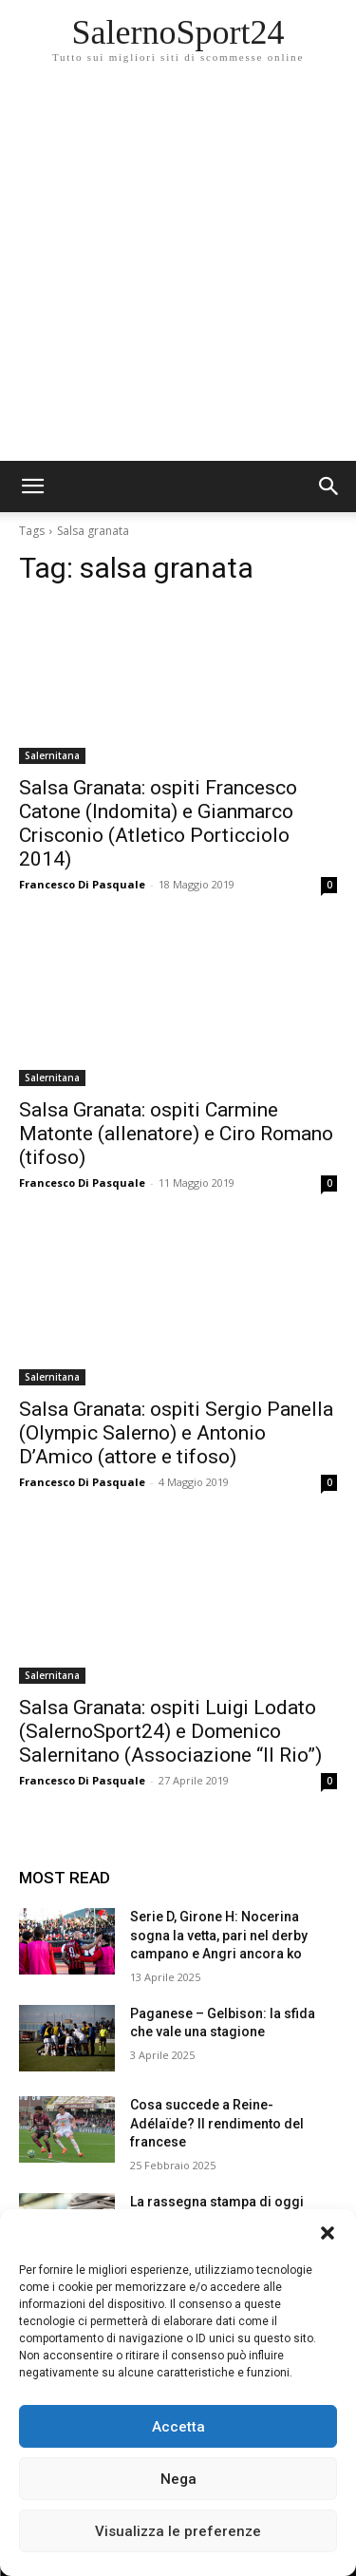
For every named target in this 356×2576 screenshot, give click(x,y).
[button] (327, 2232)
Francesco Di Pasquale (82, 884)
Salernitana (52, 755)
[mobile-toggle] (32, 486)
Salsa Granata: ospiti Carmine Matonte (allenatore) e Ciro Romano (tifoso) (176, 1133)
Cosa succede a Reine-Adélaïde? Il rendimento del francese (217, 2123)
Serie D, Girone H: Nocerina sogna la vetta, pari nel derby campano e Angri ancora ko (219, 1935)
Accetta (178, 2426)
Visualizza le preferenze (178, 2531)
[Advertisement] (178, 273)
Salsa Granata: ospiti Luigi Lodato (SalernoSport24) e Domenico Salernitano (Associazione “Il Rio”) (170, 1731)
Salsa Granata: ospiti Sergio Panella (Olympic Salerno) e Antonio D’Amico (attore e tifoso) (176, 1433)
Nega (178, 2479)
